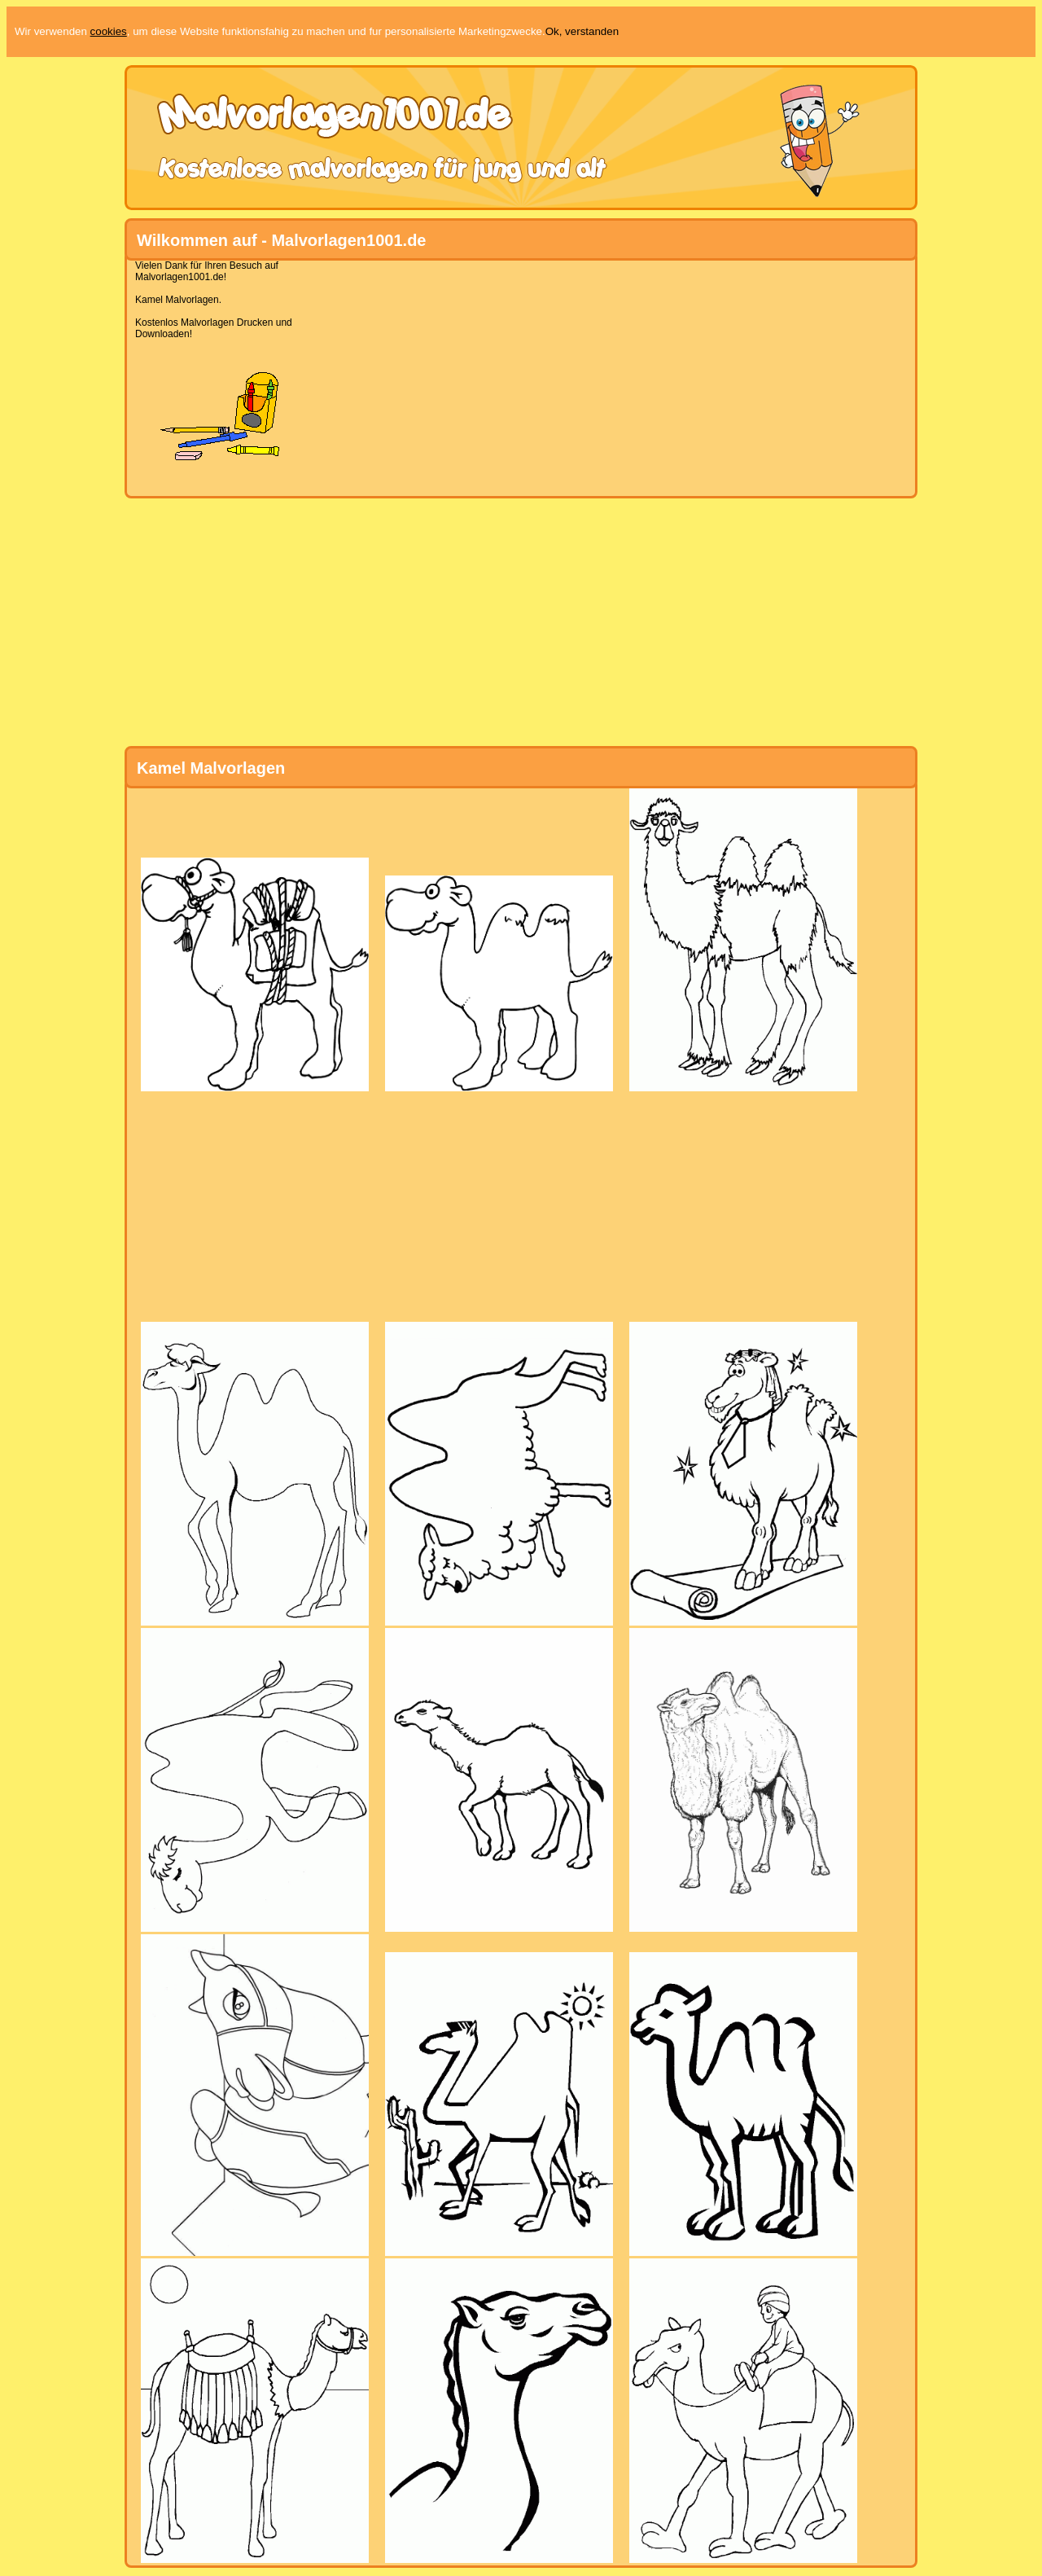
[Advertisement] (514, 374)
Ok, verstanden (582, 31)
